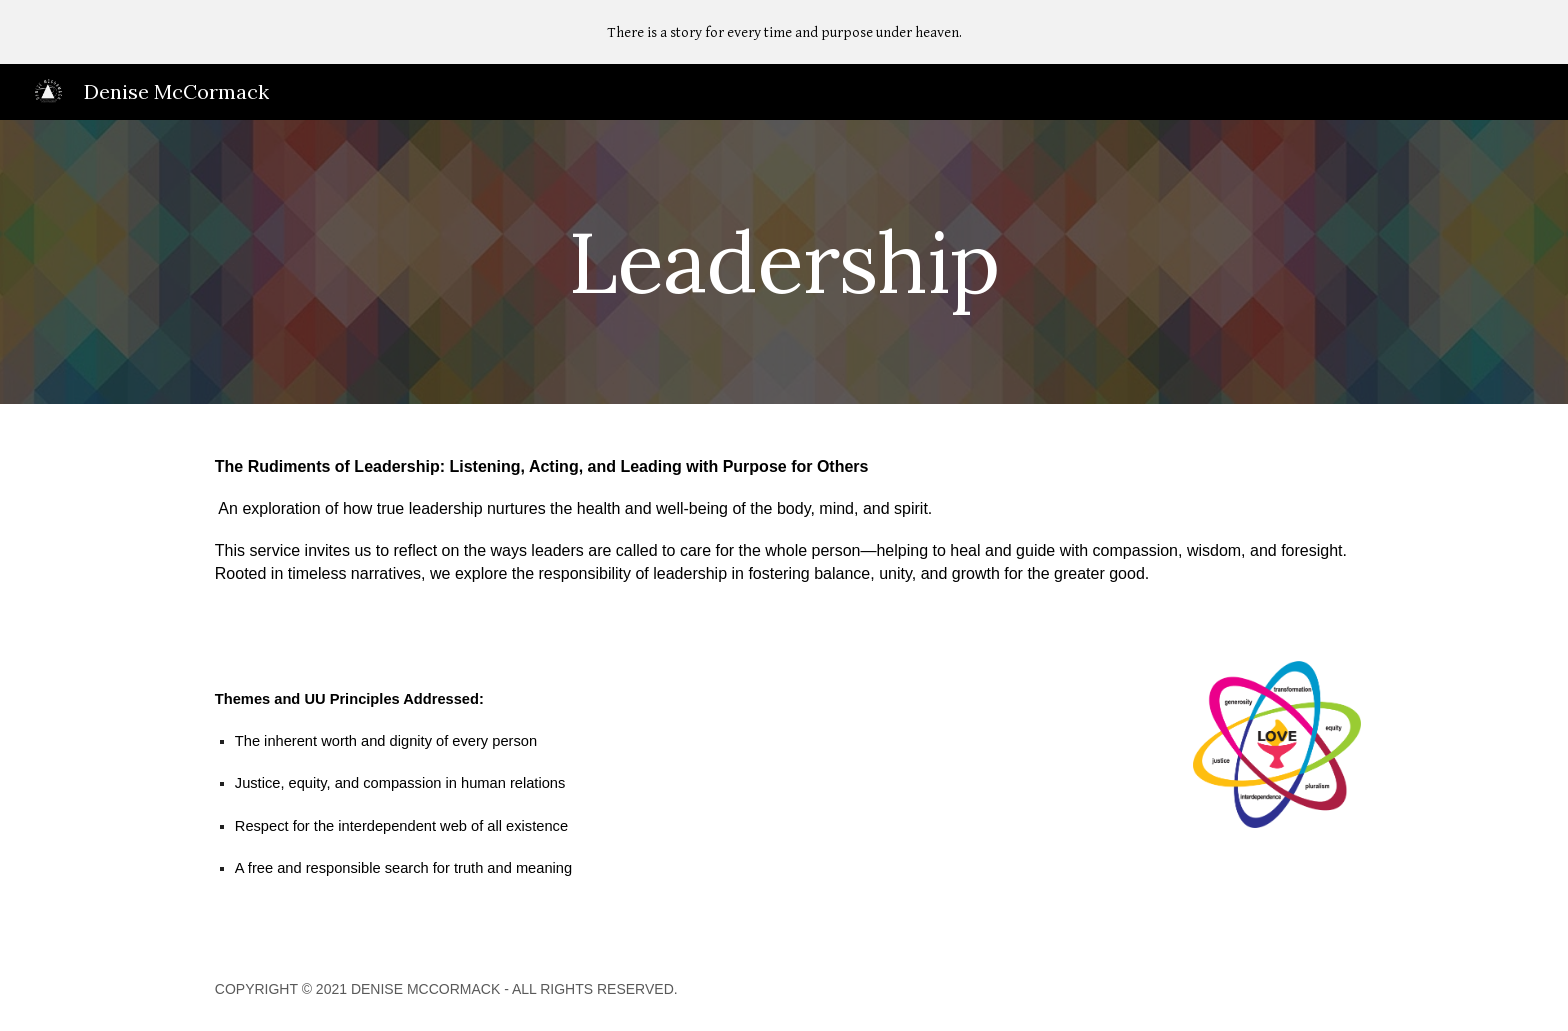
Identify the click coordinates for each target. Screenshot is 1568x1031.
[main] (784, 261)
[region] (784, 32)
